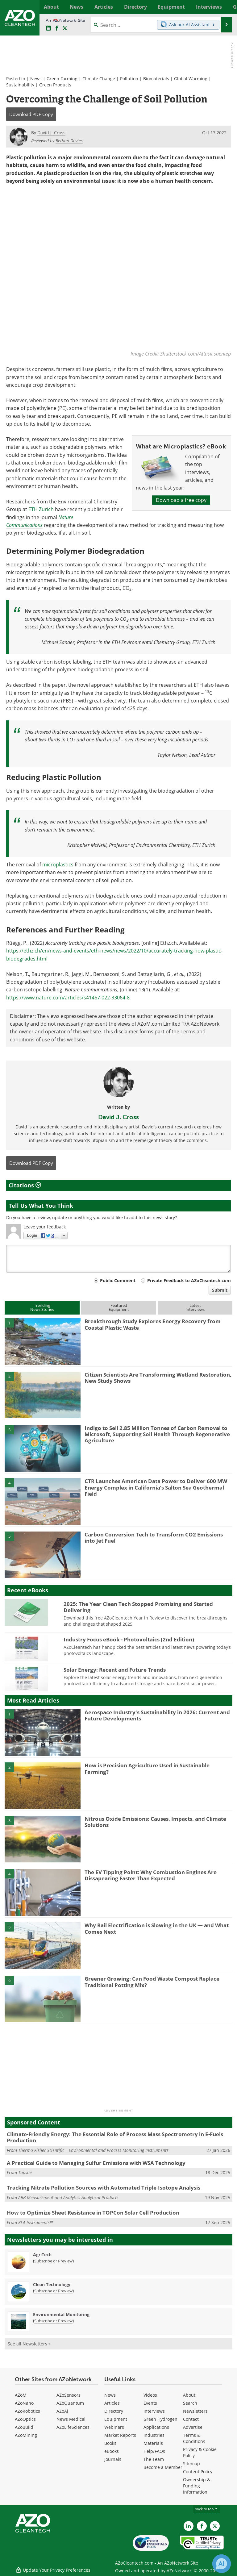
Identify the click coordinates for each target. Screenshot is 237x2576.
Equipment (115, 2419)
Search (190, 2403)
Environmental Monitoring (61, 2315)
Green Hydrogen (160, 2419)
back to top (206, 2508)
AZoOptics (25, 2419)
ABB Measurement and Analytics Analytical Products (68, 2197)
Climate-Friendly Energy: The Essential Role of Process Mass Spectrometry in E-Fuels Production (115, 2137)
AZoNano (24, 2403)
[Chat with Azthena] (221, 2563)
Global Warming (190, 78)
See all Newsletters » (29, 2344)
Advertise (192, 2427)
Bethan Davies (69, 141)
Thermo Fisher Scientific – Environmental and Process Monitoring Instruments (93, 2150)
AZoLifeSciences (72, 2427)
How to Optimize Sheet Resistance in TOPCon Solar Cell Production (93, 2212)
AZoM (21, 2395)
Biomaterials (156, 78)
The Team (153, 2459)
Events (150, 2403)
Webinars (114, 2427)
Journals (112, 2459)
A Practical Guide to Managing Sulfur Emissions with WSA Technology (96, 2162)
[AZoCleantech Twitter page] (64, 28)
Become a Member (162, 2467)
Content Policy (197, 2471)
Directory (113, 2411)
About (189, 2395)
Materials (153, 2443)
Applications (156, 2427)
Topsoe (25, 2173)
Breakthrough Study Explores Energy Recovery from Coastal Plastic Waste (153, 1324)
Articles (112, 2403)
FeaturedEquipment (119, 1307)
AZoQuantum (70, 2403)
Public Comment (117, 1281)
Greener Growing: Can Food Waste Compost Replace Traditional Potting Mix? (152, 1982)
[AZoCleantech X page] (215, 2526)
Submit (219, 1290)
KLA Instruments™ (35, 2222)
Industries (153, 2435)
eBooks (111, 2451)
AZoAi (62, 2411)
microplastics (57, 864)
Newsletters (195, 2411)
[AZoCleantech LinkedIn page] (48, 28)
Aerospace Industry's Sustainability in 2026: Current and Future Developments (157, 1715)
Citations (25, 1185)
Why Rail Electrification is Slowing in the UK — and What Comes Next (157, 1928)
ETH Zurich (41, 509)
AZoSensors (68, 2395)
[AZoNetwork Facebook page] (56, 28)
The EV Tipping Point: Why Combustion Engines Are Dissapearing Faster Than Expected (151, 1875)
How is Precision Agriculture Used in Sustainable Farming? (147, 1768)
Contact (191, 2419)
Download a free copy (181, 500)
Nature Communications (39, 521)
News (36, 78)
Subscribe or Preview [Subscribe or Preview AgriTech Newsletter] (53, 2261)
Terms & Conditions (194, 2438)
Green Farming (62, 78)
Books (110, 2443)
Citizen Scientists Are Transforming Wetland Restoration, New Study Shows (158, 1377)
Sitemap (191, 2463)
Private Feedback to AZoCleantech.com (189, 1281)
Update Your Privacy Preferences (52, 2568)
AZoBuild (24, 2427)
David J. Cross (118, 1117)
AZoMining (26, 2435)
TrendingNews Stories (42, 1307)
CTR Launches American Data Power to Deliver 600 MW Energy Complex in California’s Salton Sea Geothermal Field (156, 1488)
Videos (150, 2395)
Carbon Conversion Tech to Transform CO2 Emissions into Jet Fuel (154, 1537)
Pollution (129, 78)
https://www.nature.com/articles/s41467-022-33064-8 (68, 997)
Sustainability (20, 85)
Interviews (154, 2411)
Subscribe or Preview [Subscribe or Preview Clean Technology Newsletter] (53, 2291)
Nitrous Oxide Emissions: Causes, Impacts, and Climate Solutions (155, 1822)
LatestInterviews (195, 1307)
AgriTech (42, 2255)
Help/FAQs (154, 2451)
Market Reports (120, 2435)
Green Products (55, 85)
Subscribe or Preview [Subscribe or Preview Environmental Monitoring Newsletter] (53, 2321)
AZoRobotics (27, 2411)
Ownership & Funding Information (196, 2486)
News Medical (70, 2419)
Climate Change (98, 78)
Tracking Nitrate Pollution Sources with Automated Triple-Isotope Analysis (103, 2187)
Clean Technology (51, 2285)
